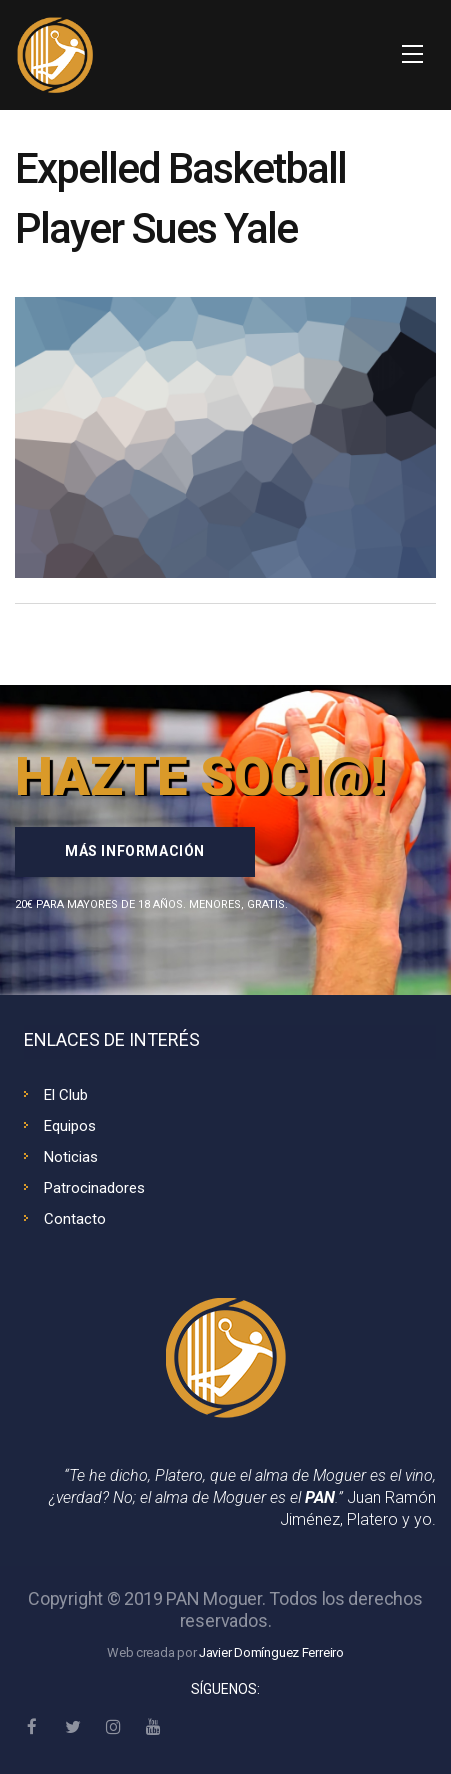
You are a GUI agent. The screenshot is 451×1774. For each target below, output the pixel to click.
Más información (135, 851)
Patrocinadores (94, 1188)
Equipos (70, 1126)
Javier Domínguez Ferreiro (271, 1652)
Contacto (75, 1219)
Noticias (71, 1157)
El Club (66, 1095)
